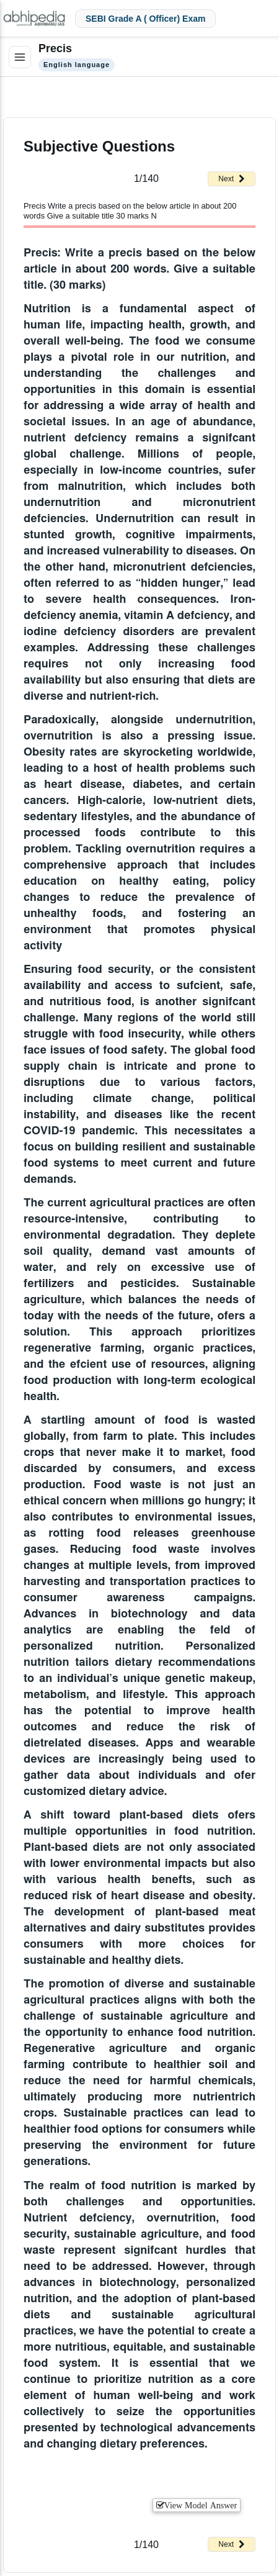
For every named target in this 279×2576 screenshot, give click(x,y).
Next (231, 178)
